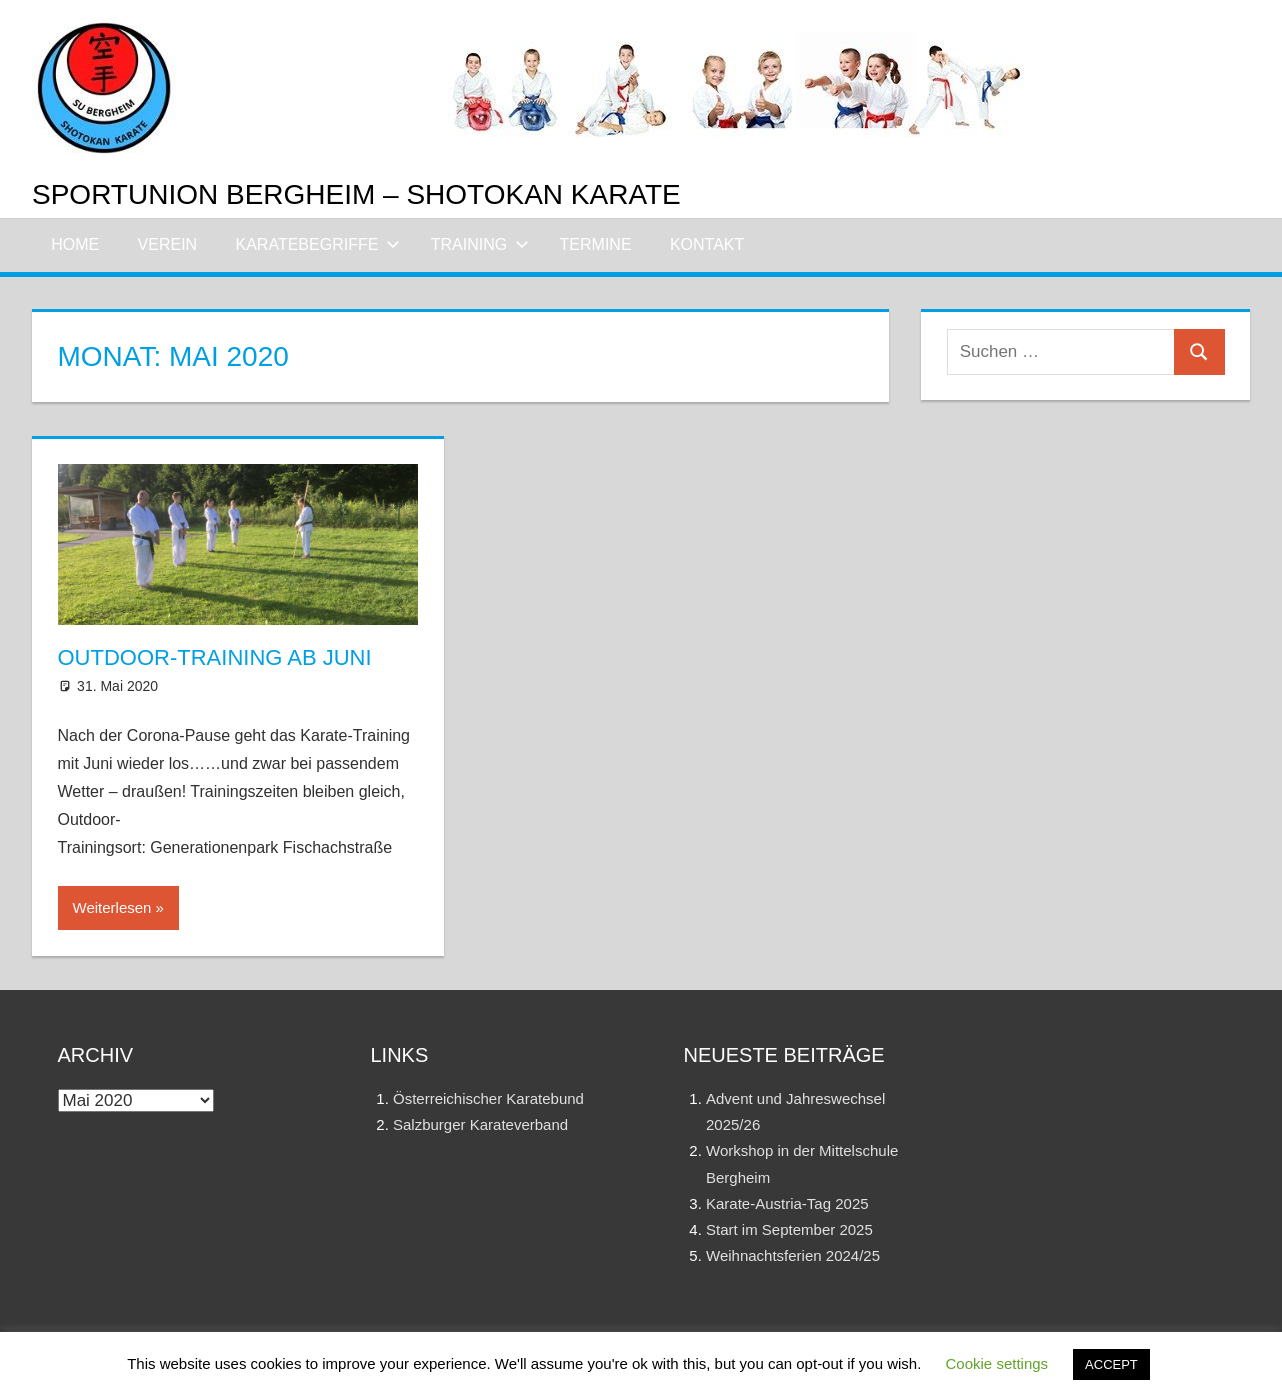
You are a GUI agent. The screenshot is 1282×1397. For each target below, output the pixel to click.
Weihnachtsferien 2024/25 (793, 1255)
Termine (596, 244)
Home (75, 244)
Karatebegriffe (318, 244)
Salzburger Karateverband (480, 1124)
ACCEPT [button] (1111, 1364)
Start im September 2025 (789, 1229)
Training (480, 244)
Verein (168, 244)
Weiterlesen (112, 907)
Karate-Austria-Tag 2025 (787, 1203)
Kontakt (707, 244)
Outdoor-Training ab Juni (215, 657)
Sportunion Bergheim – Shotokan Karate (356, 194)
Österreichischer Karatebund (488, 1098)
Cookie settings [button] (997, 1363)
